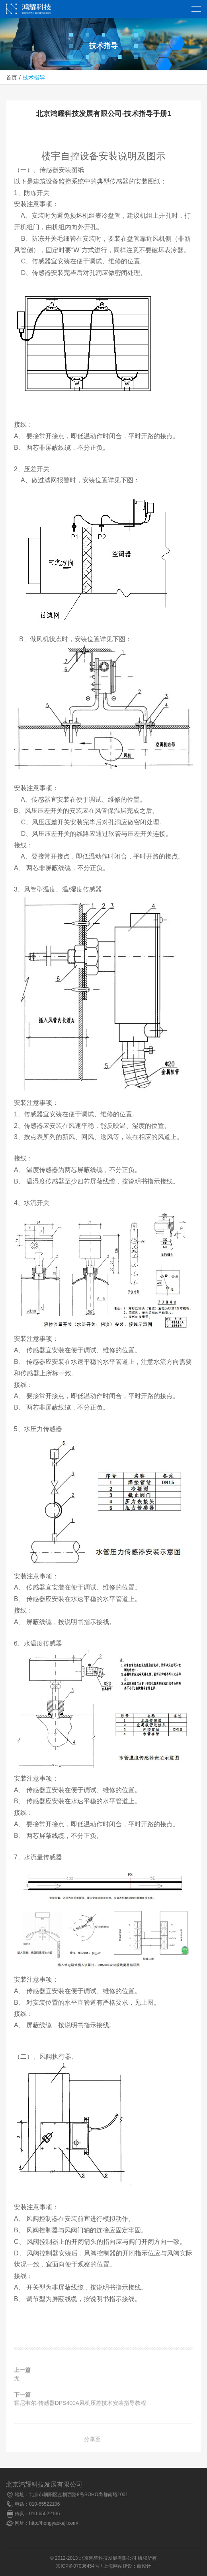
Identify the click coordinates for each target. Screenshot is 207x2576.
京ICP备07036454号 (77, 2566)
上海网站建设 (118, 2566)
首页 (11, 78)
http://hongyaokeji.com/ (53, 2523)
